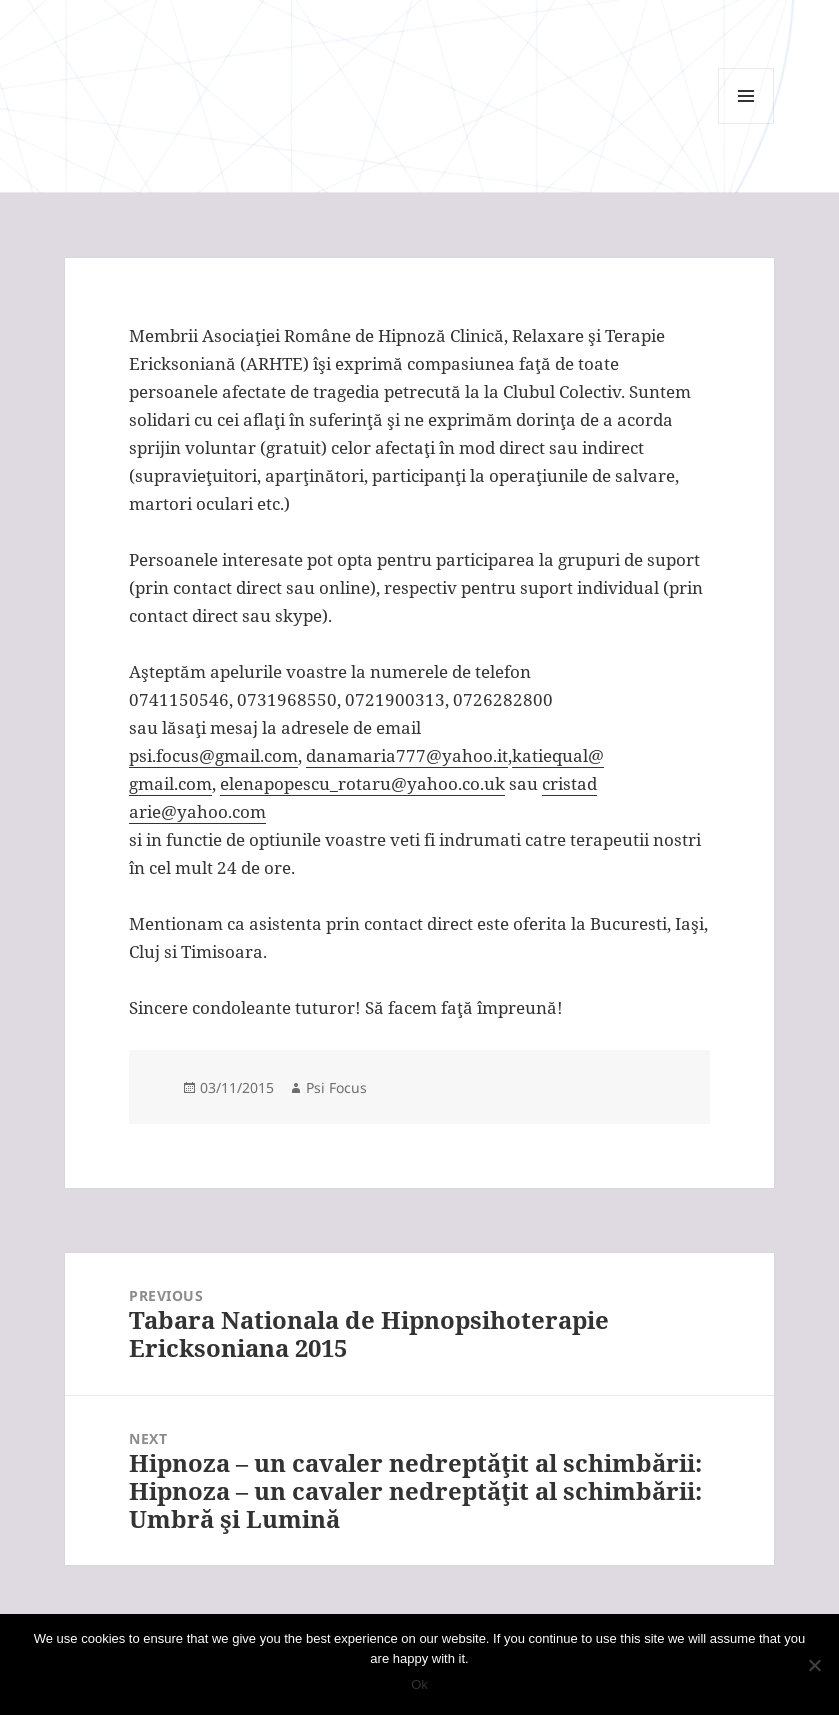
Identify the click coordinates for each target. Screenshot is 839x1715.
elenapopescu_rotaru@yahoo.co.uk (362, 783)
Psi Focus (336, 1087)
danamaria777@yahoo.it (407, 755)
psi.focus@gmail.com (213, 755)
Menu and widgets (746, 123)
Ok (419, 1684)
